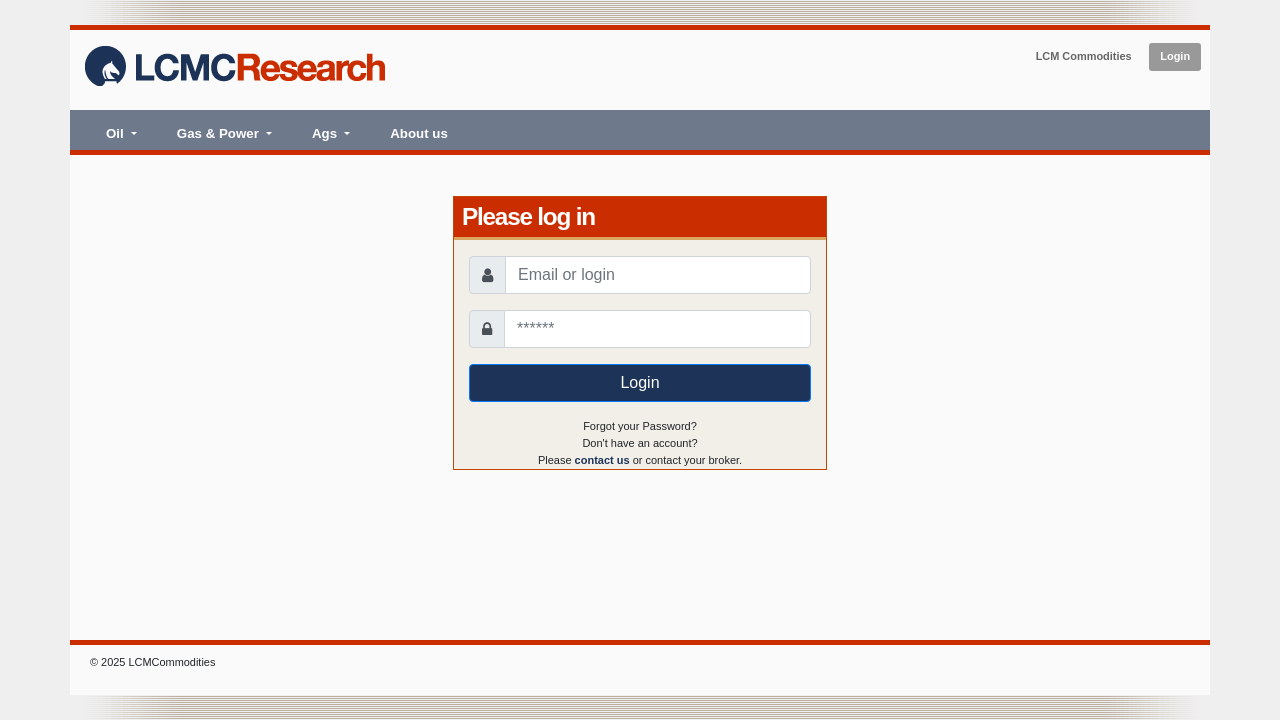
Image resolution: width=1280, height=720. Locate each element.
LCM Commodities (1084, 56)
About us (419, 133)
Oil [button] (116, 133)
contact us (602, 460)
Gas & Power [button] (220, 133)
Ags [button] (326, 133)
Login (1175, 56)
